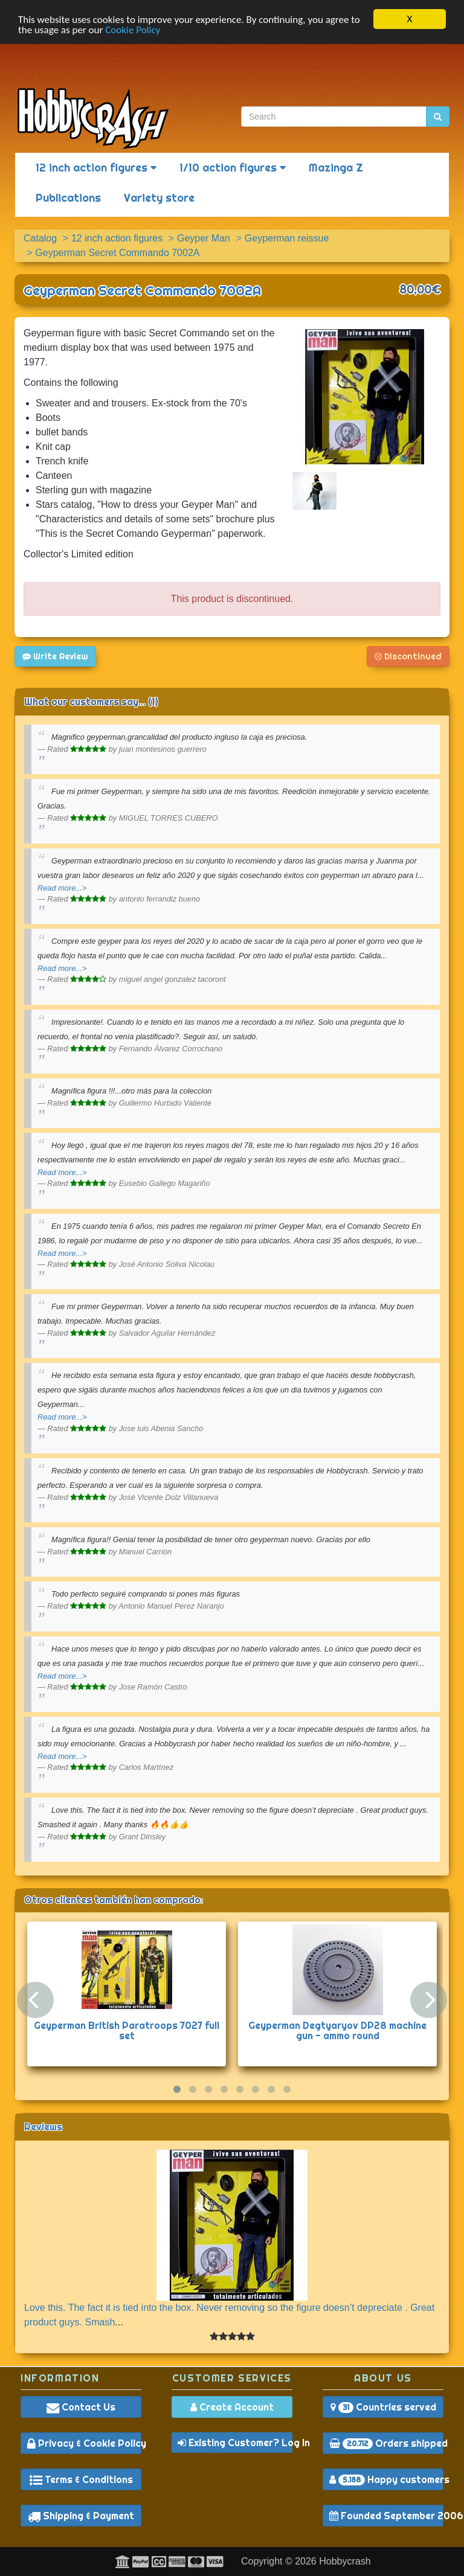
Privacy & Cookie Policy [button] (84, 2443)
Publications (68, 198)
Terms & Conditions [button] (81, 2479)
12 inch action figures (96, 168)
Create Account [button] (232, 2407)
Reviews (43, 2126)
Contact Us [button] (81, 2407)
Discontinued (408, 656)
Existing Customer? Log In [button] (235, 2443)
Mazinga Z (336, 168)
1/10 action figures (232, 168)
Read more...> (61, 887)
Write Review (55, 656)
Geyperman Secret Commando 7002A (142, 290)
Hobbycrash (344, 2561)
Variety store (159, 198)
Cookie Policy (132, 29)
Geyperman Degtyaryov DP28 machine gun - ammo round (337, 2030)
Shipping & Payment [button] (81, 2516)
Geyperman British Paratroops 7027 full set (126, 2030)
